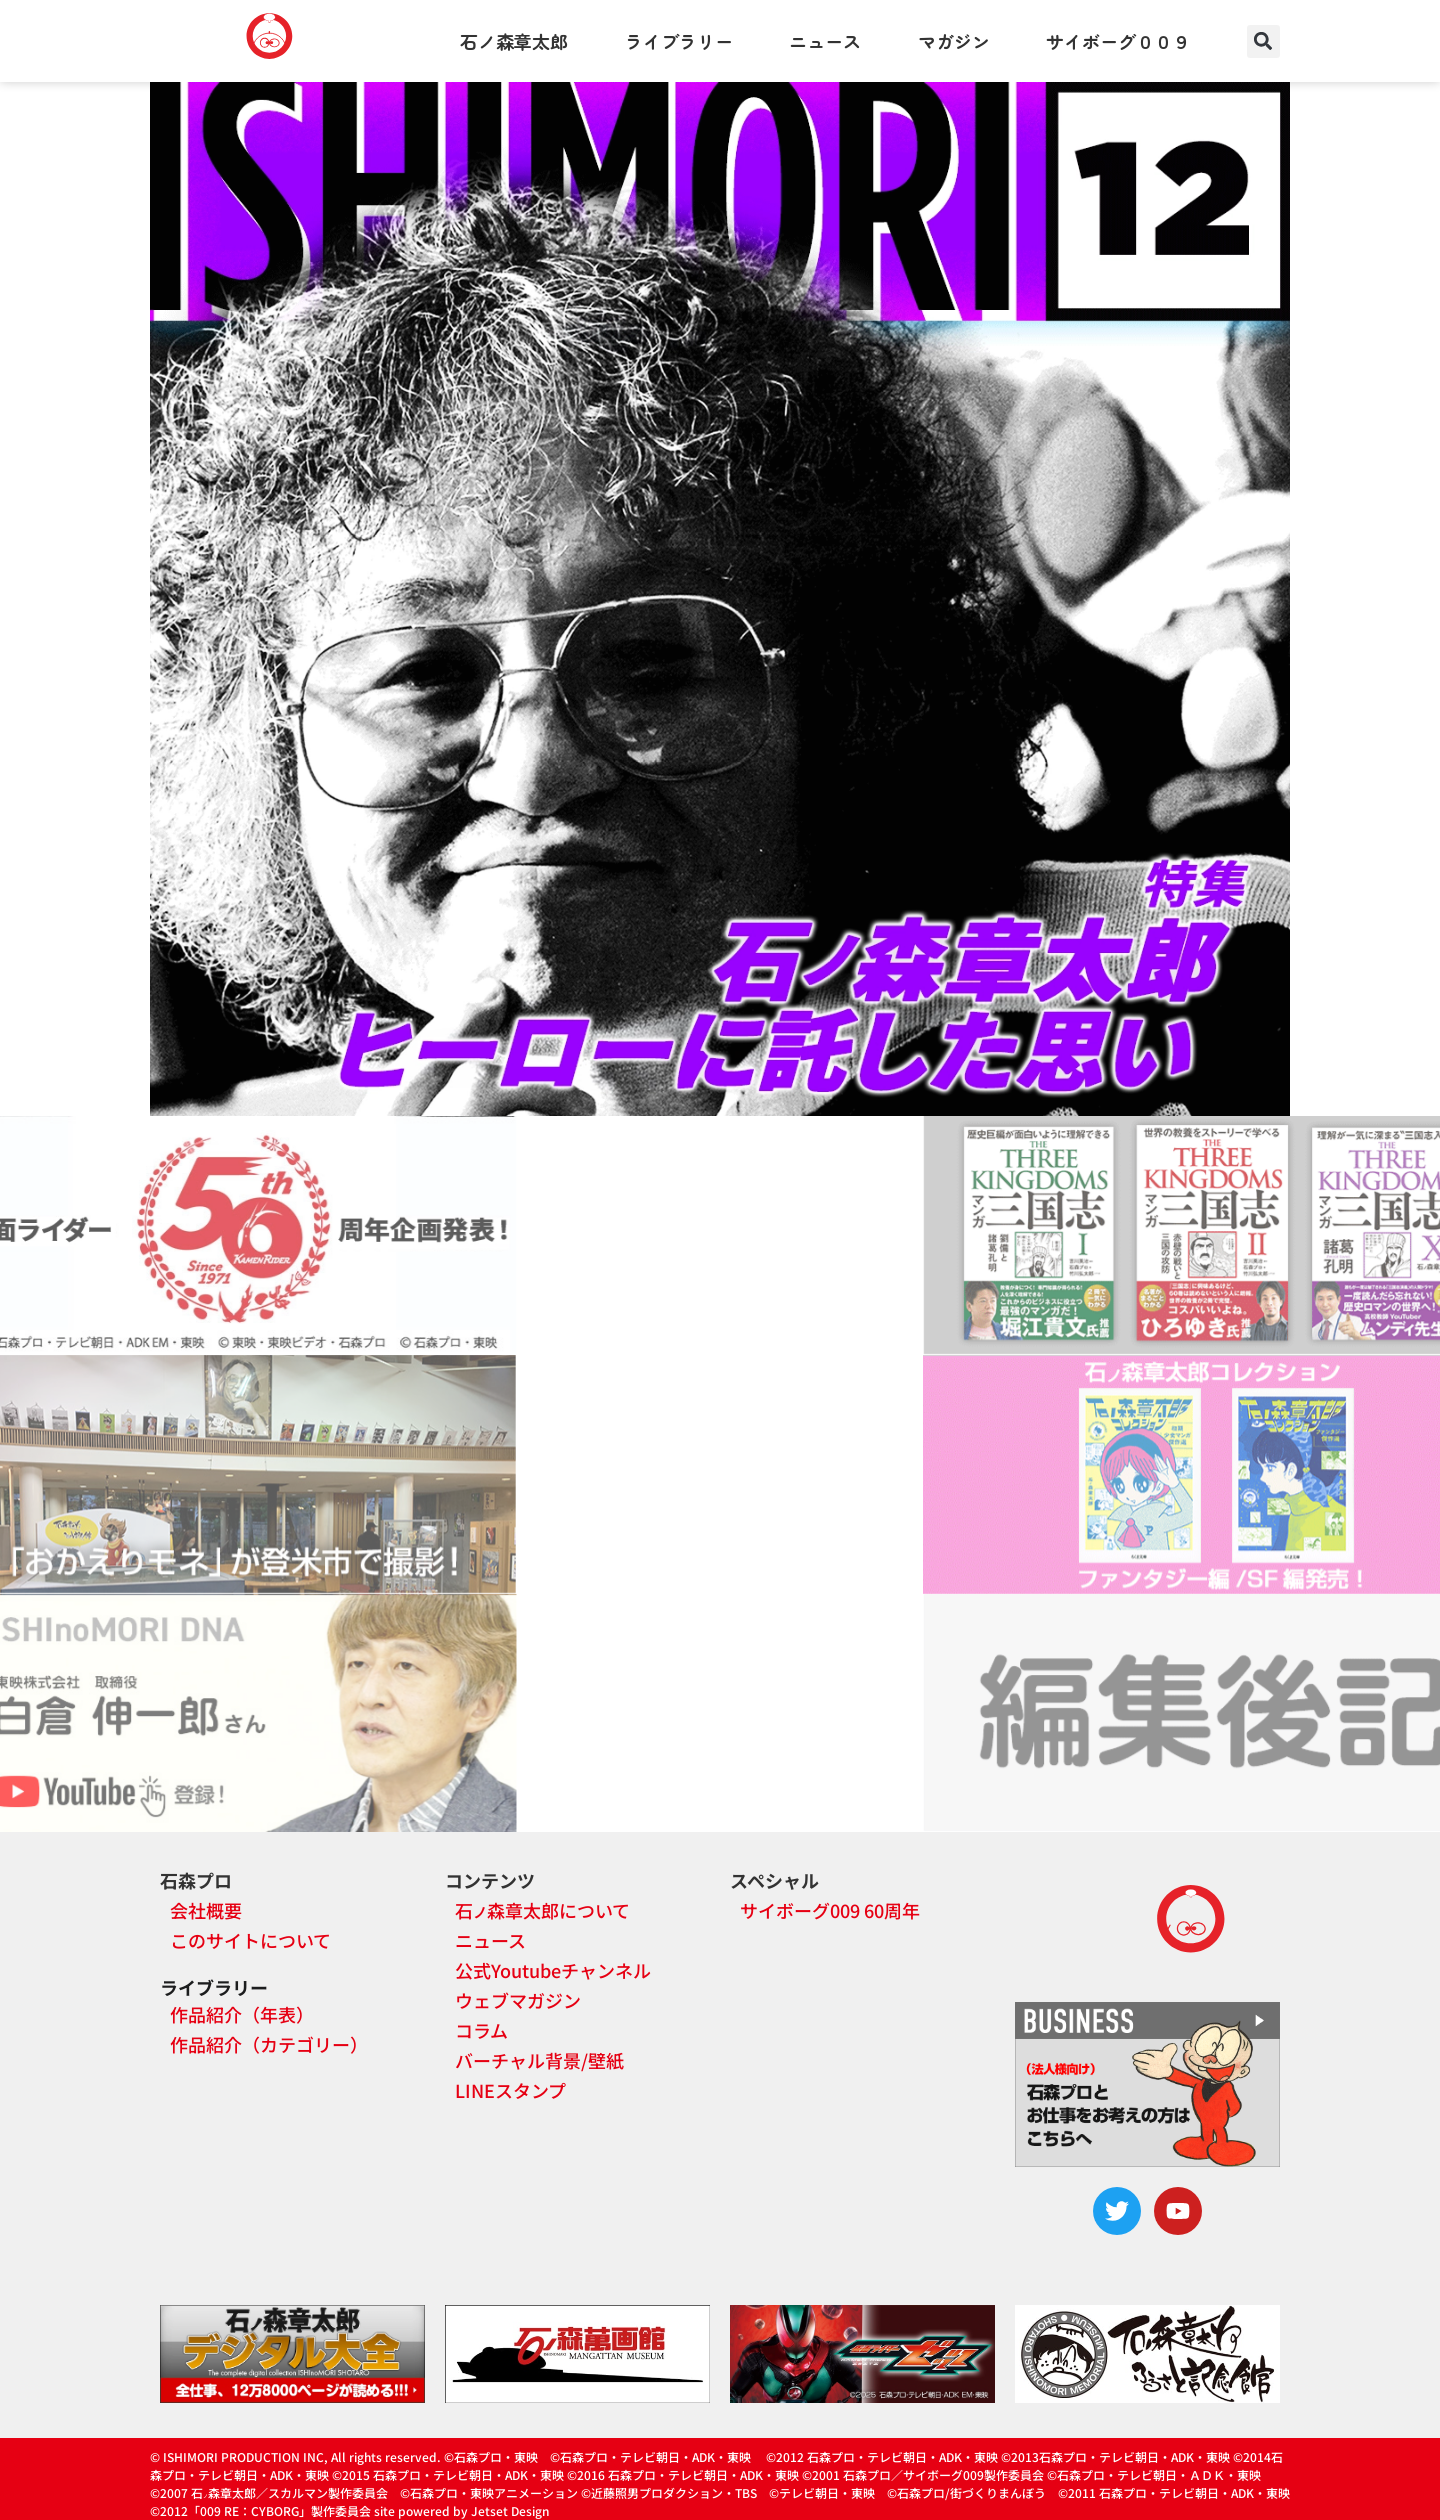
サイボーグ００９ (1118, 41)
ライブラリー (679, 41)
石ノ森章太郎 (514, 41)
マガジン (954, 41)
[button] (1263, 41)
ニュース (825, 41)
